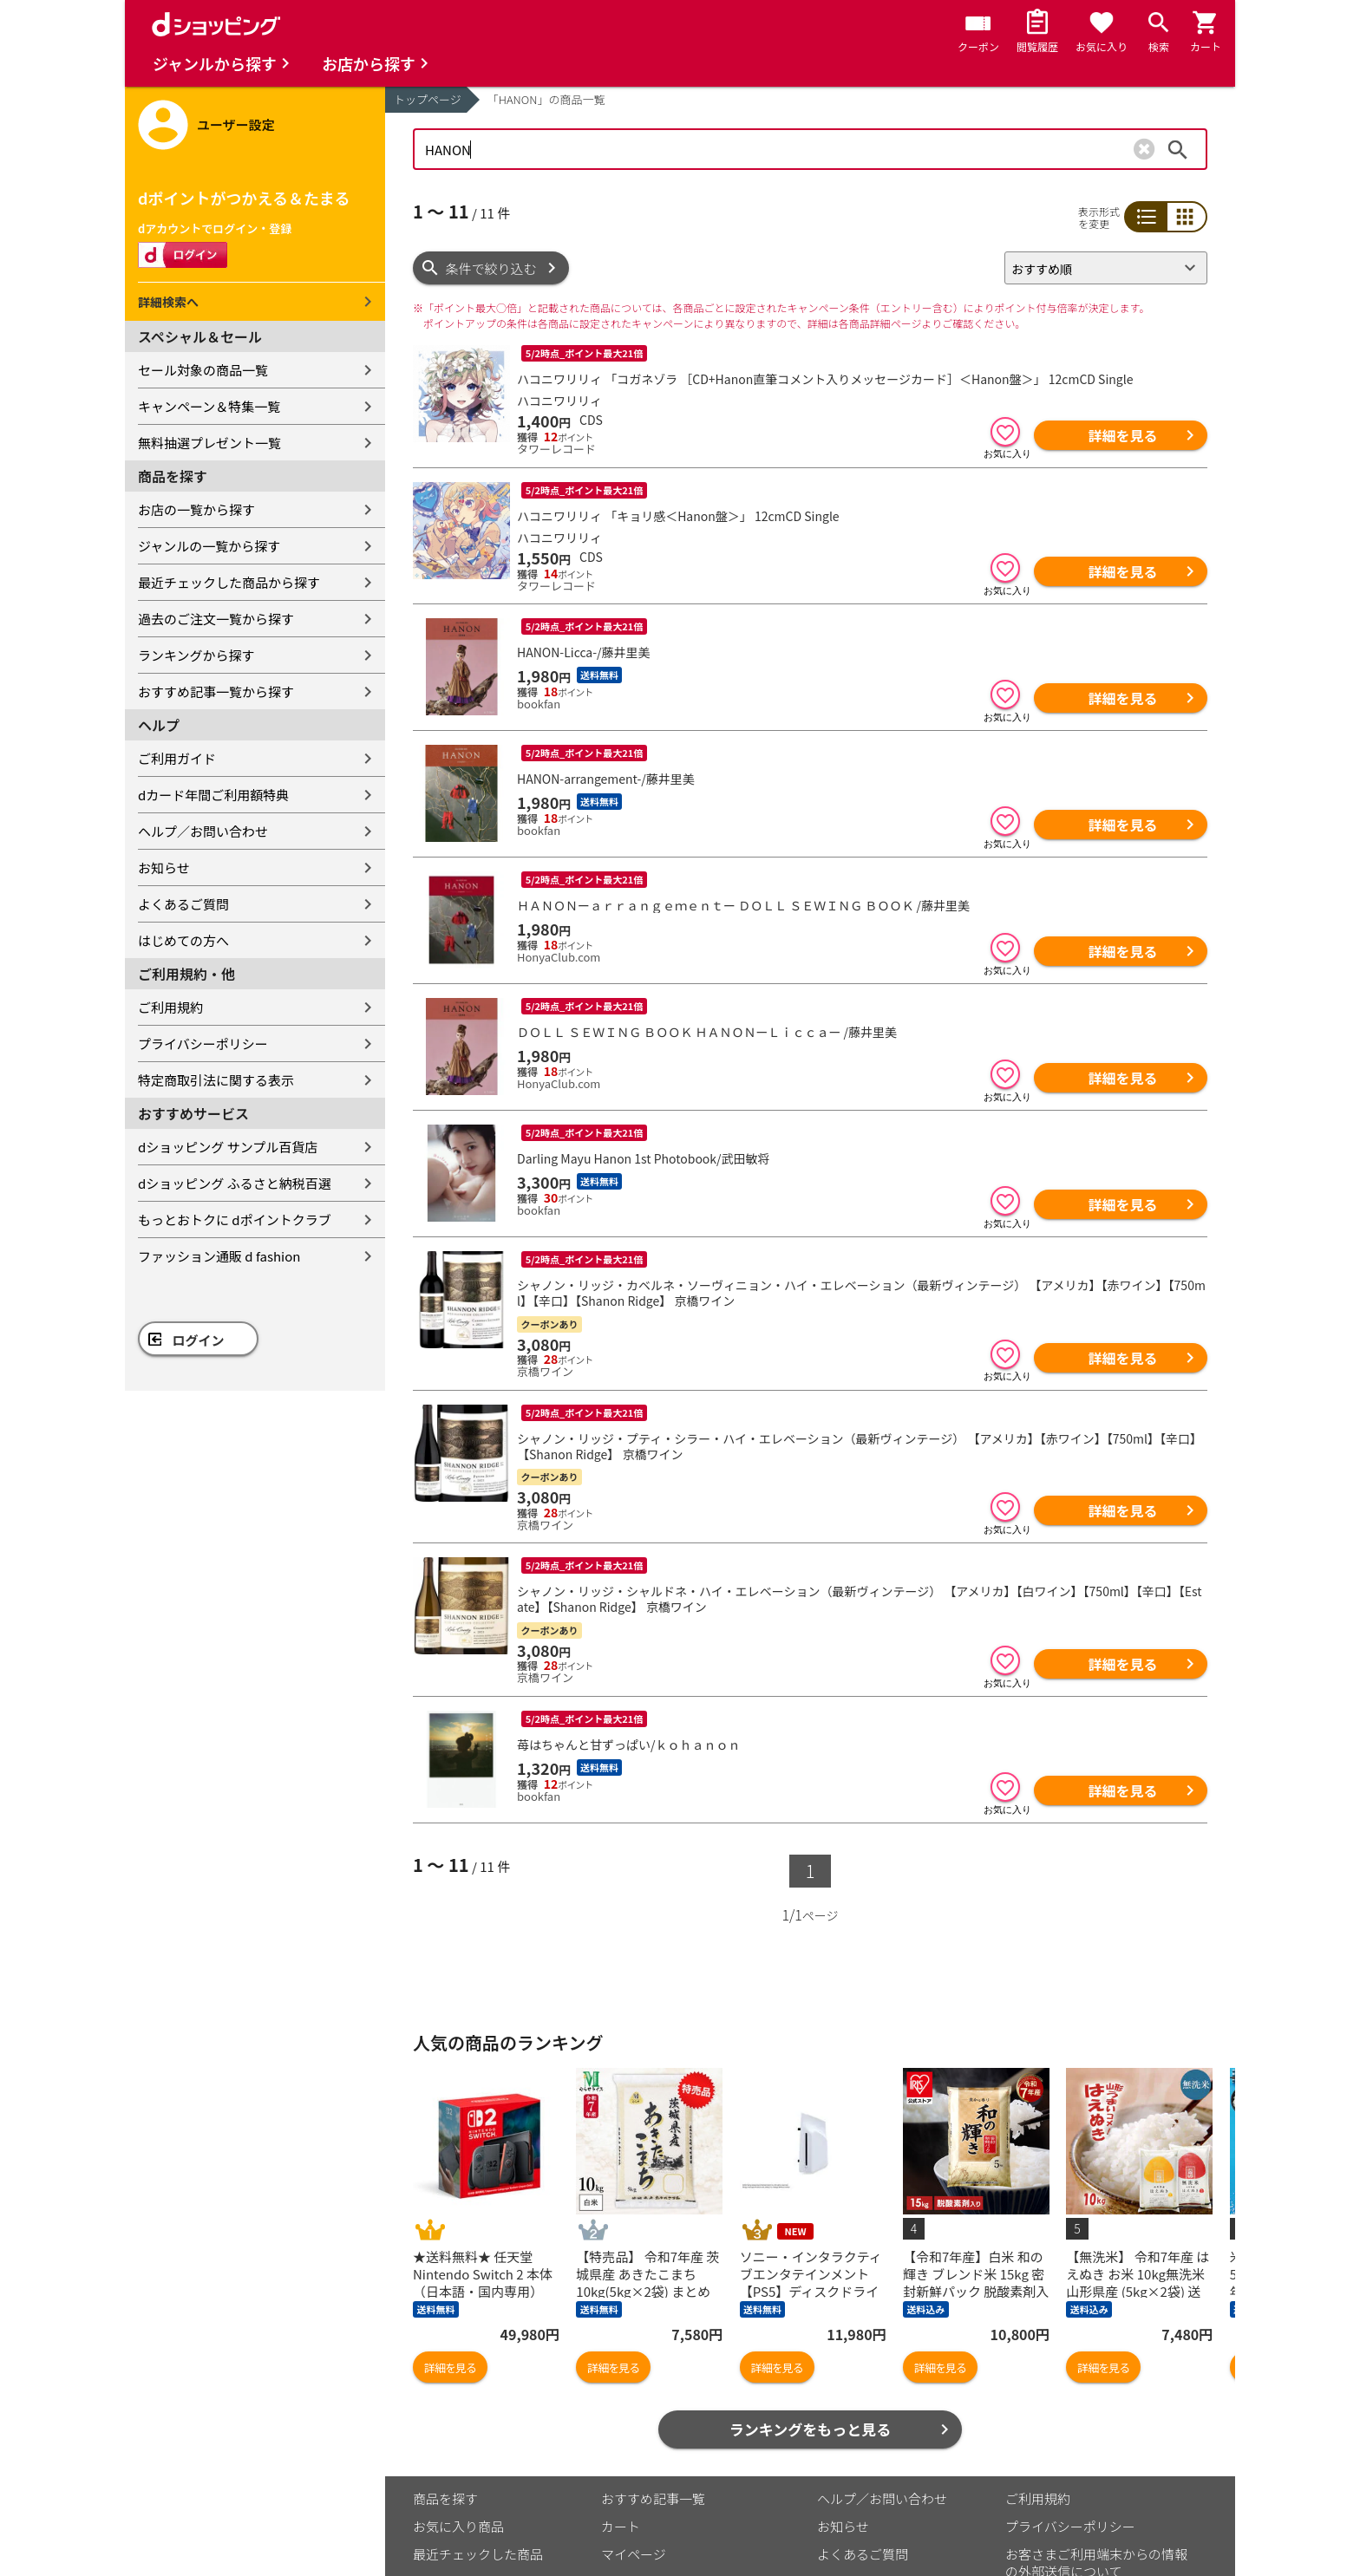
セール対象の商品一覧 (203, 370)
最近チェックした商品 (478, 2554)
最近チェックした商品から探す (229, 582)
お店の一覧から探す (196, 509)
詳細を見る (1122, 435)
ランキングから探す (196, 655)
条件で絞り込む (491, 268)
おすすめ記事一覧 (653, 2498)
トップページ (427, 99)
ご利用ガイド (177, 758)
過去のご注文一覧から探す (216, 619)
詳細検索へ (168, 301)
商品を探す (445, 2498)
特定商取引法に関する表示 (216, 1080)
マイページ (633, 2554)
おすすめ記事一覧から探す (216, 691)
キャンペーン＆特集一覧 (209, 406)
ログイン (199, 1340)
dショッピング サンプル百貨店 (227, 1147)
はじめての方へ (183, 940)
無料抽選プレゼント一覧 (209, 443)
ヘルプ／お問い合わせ (203, 831)
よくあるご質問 (183, 904)
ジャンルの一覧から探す (209, 546)
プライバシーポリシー (203, 1043)
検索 (1177, 149)
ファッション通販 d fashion (219, 1256)
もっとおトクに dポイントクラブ (234, 1219)
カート (620, 2526)
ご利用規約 (170, 1007)
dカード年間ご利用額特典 (213, 795)
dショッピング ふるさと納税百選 (234, 1183)
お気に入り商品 (458, 2526)
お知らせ (164, 867)
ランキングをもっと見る (810, 2429)
